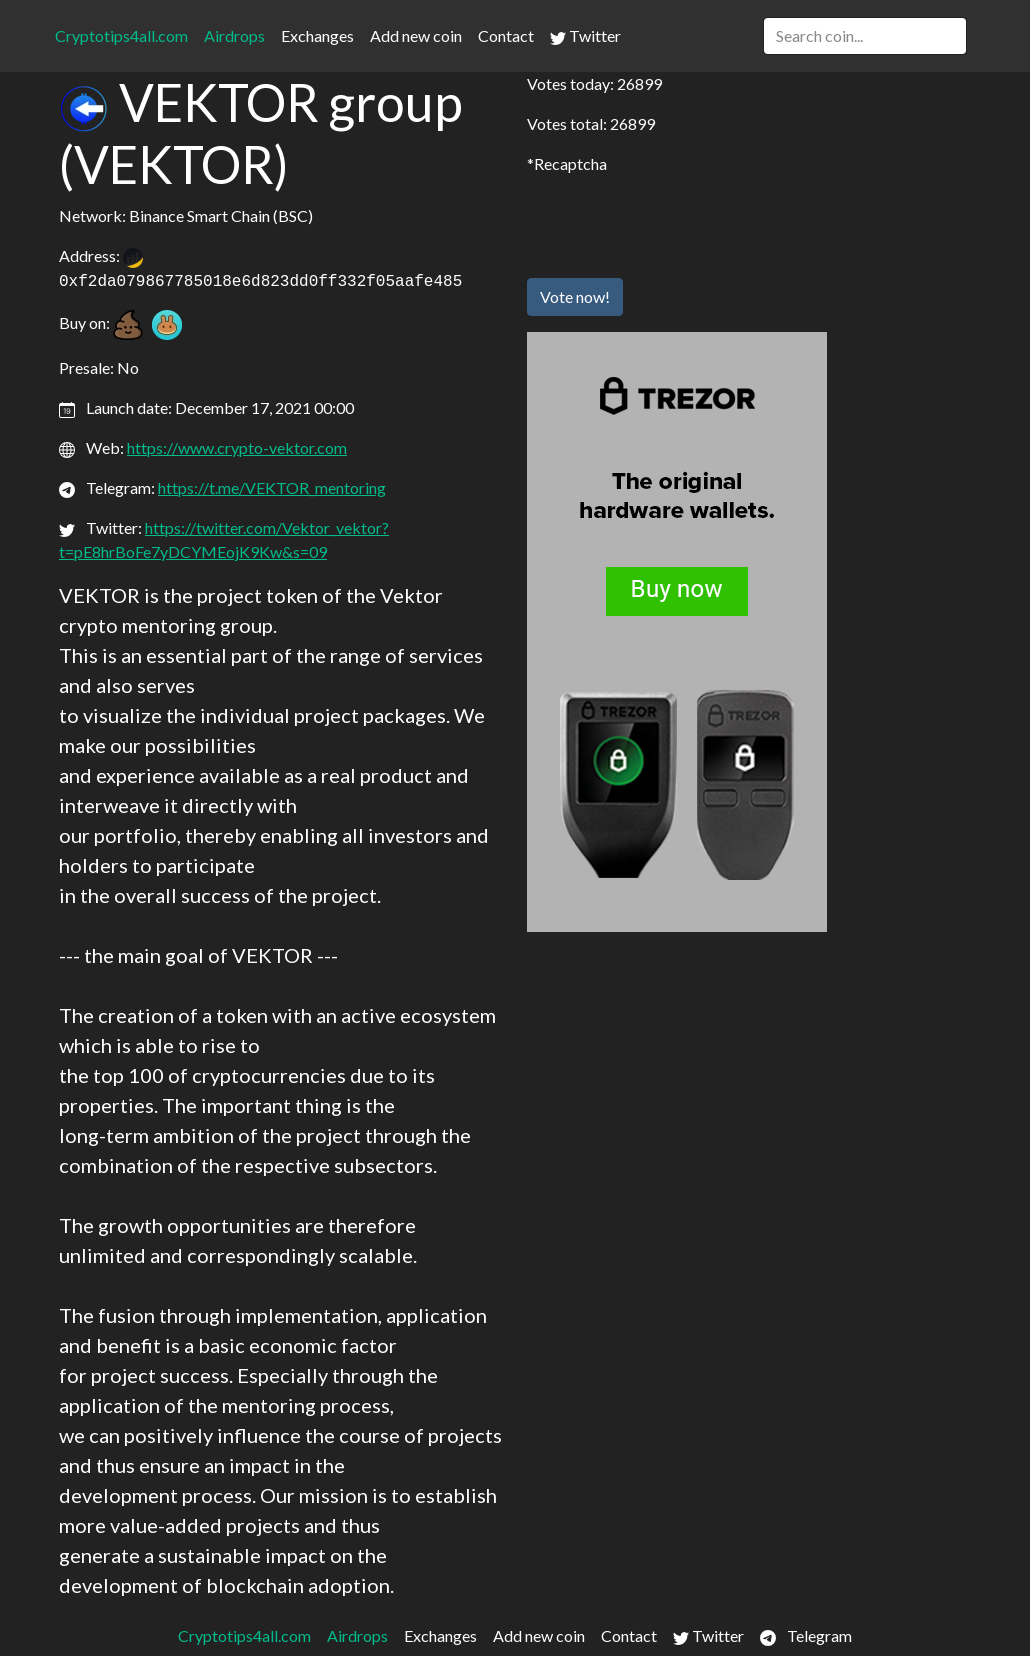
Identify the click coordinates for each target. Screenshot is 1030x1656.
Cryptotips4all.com (121, 35)
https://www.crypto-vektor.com (237, 447)
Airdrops (234, 35)
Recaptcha (570, 163)
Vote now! (575, 296)
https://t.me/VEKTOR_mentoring (272, 487)
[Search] (865, 36)
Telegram (806, 1636)
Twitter (585, 36)
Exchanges (317, 35)
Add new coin (416, 35)
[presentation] (679, 223)
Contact (506, 35)
